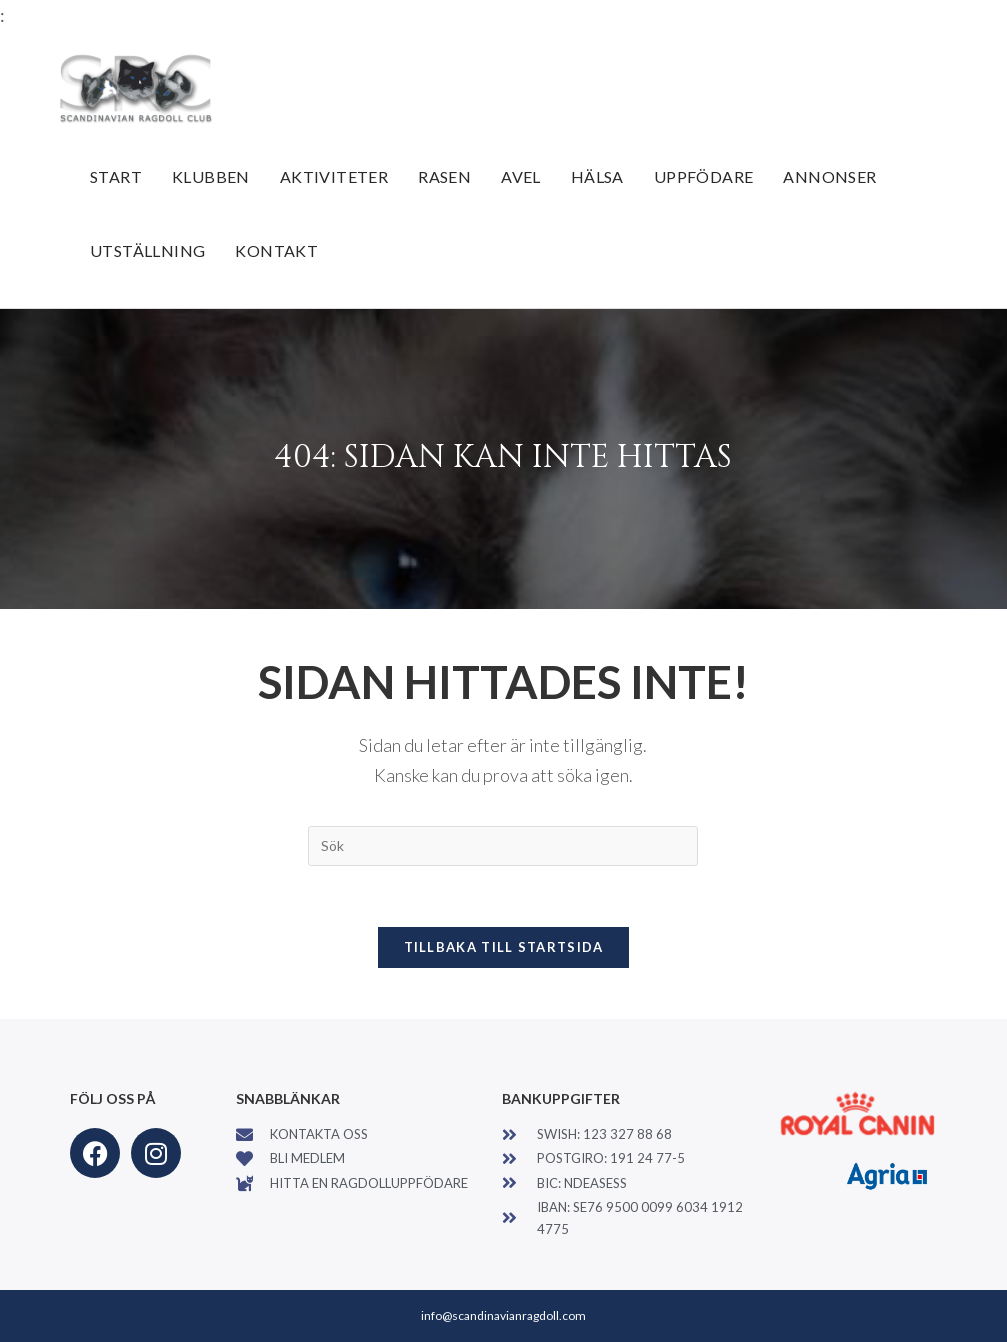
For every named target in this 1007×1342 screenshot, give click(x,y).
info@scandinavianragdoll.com (503, 1315)
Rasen (444, 176)
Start (116, 176)
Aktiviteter (334, 176)
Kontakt (276, 250)
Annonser (829, 176)
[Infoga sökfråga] (503, 846)
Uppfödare (704, 176)
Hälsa (597, 176)
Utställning (147, 250)
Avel (521, 176)
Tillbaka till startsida (504, 947)
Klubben (211, 176)
